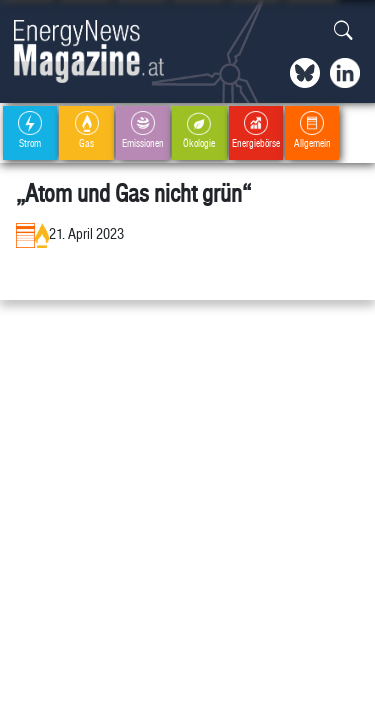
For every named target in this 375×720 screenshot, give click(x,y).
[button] (343, 31)
